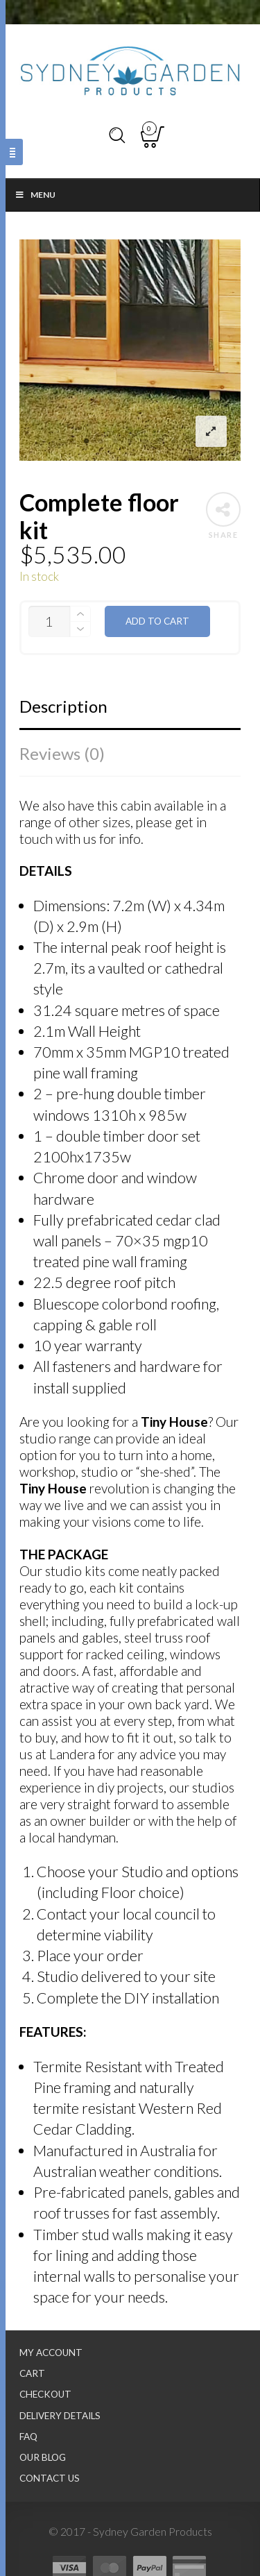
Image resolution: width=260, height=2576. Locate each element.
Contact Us (49, 2478)
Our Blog (42, 2457)
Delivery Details (60, 2415)
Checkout (45, 2394)
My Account (51, 2352)
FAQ (28, 2436)
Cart (32, 2373)
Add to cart (157, 621)
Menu (35, 194)
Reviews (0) (62, 753)
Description (63, 706)
